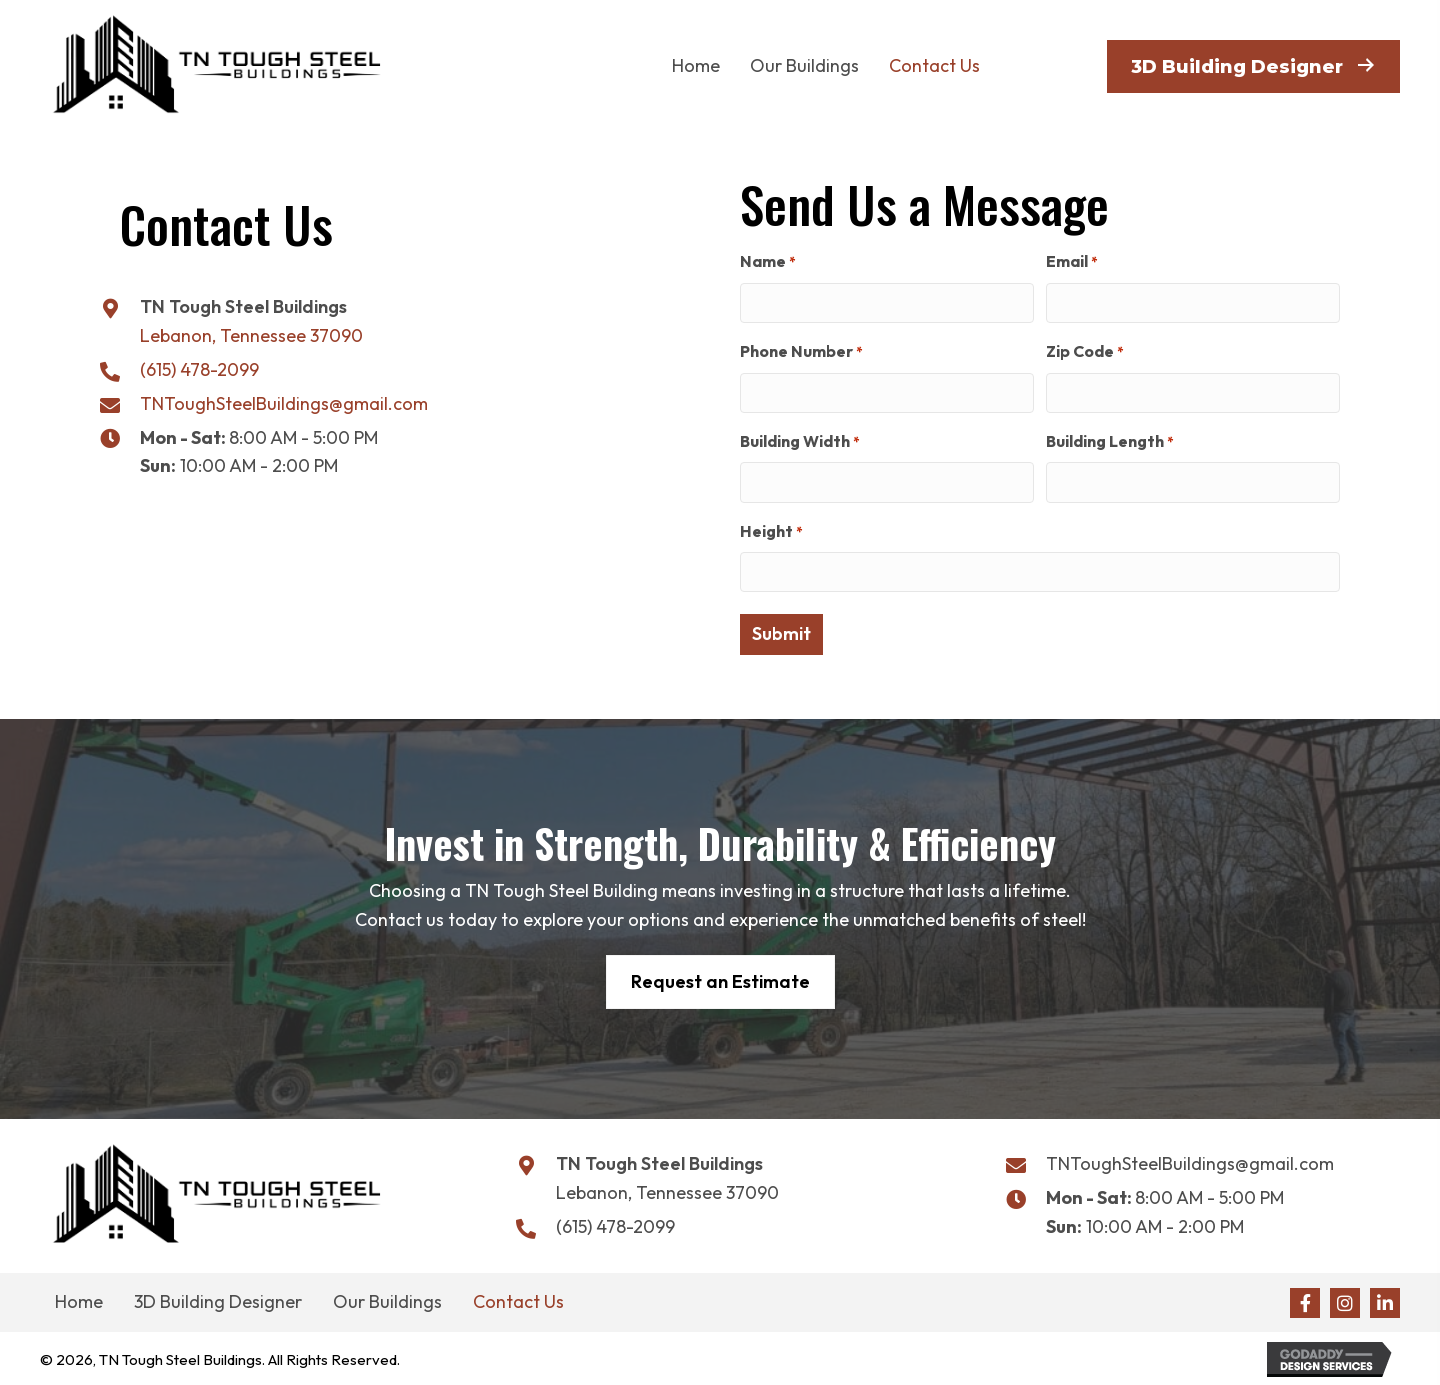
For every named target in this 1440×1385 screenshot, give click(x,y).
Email (1071, 262)
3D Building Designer (218, 1299)
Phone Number (801, 351)
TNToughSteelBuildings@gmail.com (284, 403)
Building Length (1109, 441)
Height (771, 530)
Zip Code (1084, 351)
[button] (1305, 1300)
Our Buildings (387, 1299)
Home (79, 1299)
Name (767, 262)
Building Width (799, 441)
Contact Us (518, 1299)
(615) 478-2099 (199, 369)
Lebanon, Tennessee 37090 (251, 335)
